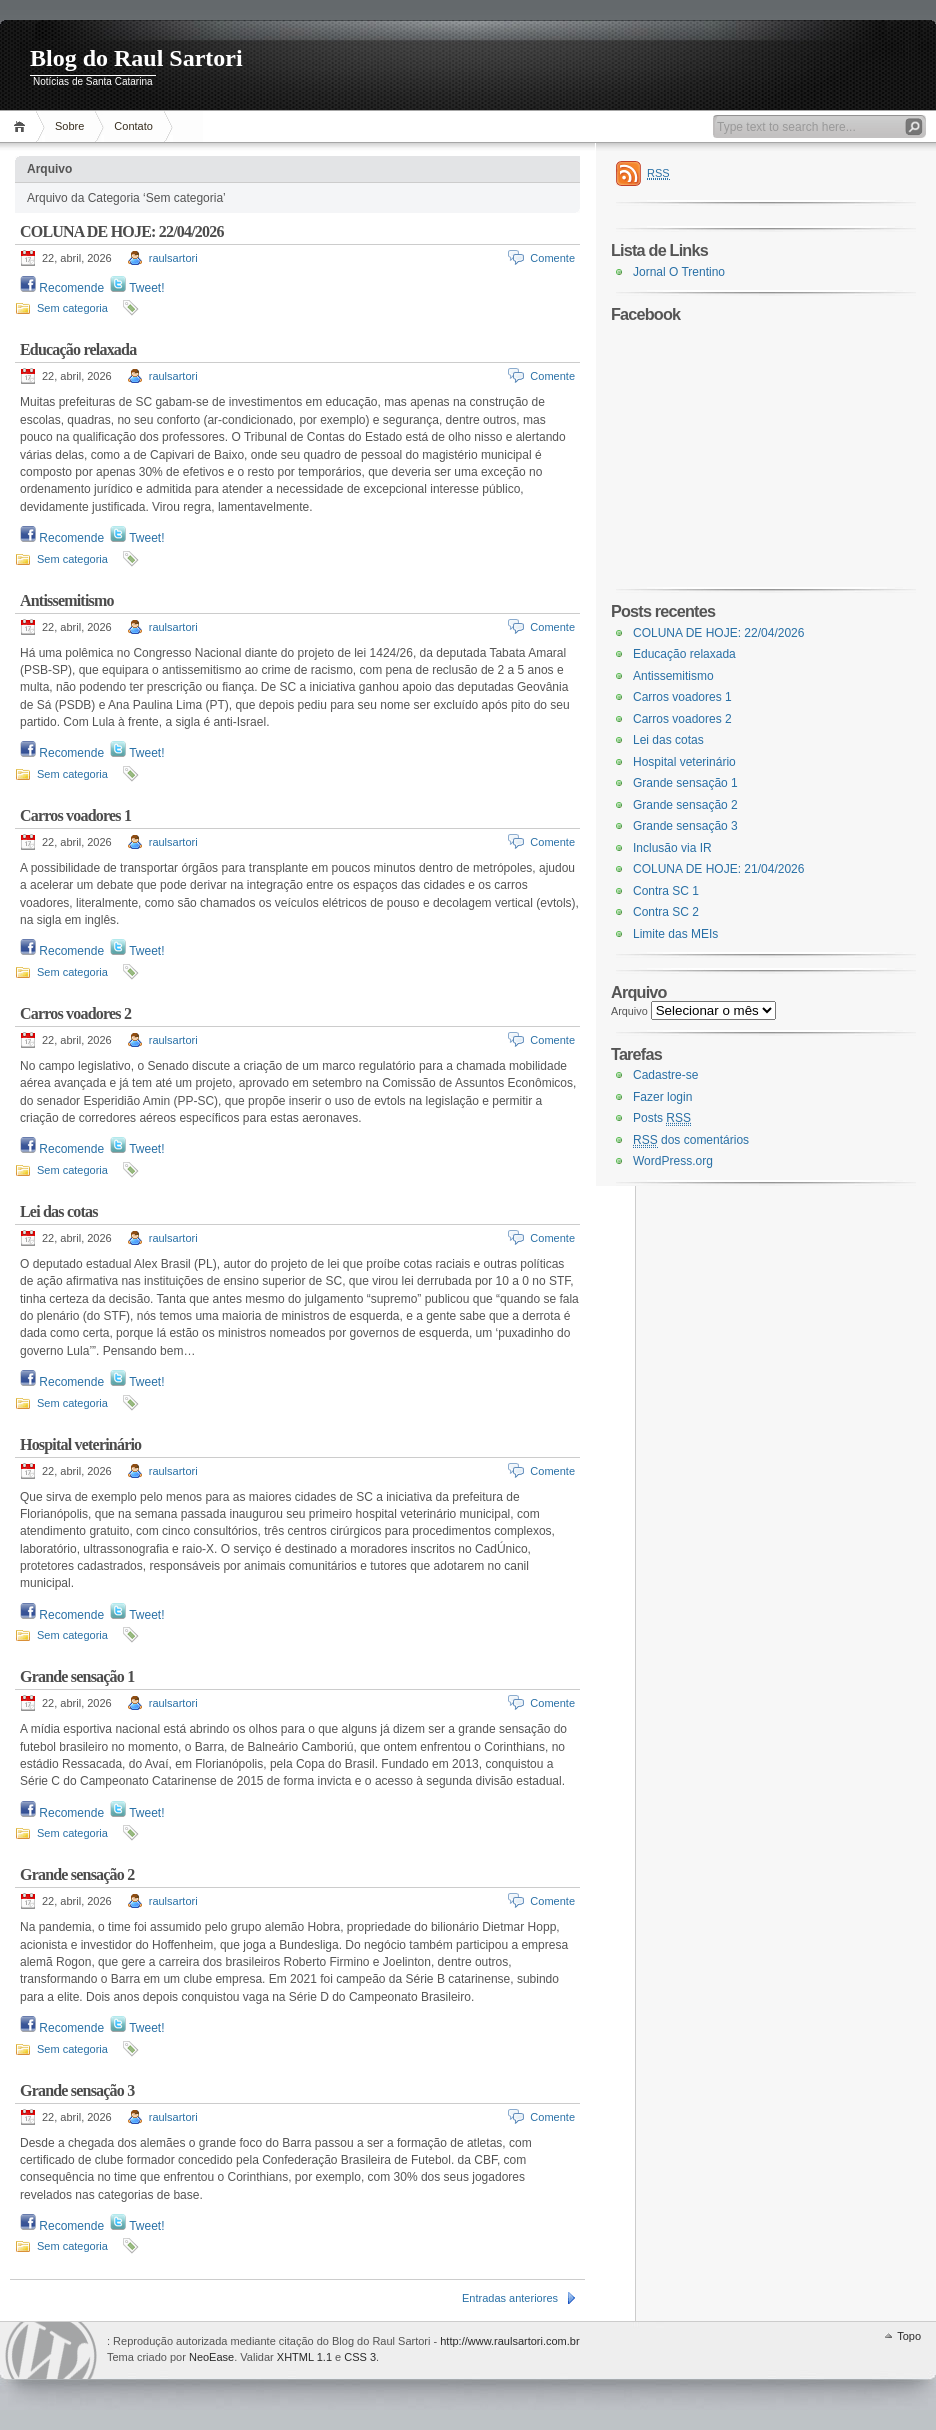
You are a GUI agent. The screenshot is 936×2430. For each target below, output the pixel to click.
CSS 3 (360, 2357)
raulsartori (173, 258)
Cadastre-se (665, 1075)
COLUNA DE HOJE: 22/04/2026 (122, 231)
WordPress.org (673, 1161)
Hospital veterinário (80, 1444)
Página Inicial (22, 126)
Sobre (69, 126)
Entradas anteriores (510, 2298)
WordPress (51, 2350)
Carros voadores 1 (75, 815)
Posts (662, 1118)
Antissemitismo (67, 600)
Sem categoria (72, 308)
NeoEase (211, 2357)
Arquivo (629, 1011)
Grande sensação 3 (77, 2090)
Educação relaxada (78, 349)
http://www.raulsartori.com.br (509, 2341)
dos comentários (691, 1140)
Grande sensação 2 (77, 1874)
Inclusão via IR (672, 848)
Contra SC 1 (666, 891)
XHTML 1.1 (304, 2357)
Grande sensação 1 (77, 1676)
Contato (133, 126)
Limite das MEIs (675, 934)
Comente (552, 258)
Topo (909, 2336)
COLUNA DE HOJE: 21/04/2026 (718, 869)
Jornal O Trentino (679, 272)
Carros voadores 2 (75, 1013)
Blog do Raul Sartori (136, 58)
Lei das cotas (59, 1211)
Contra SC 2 (666, 912)
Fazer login (662, 1097)
